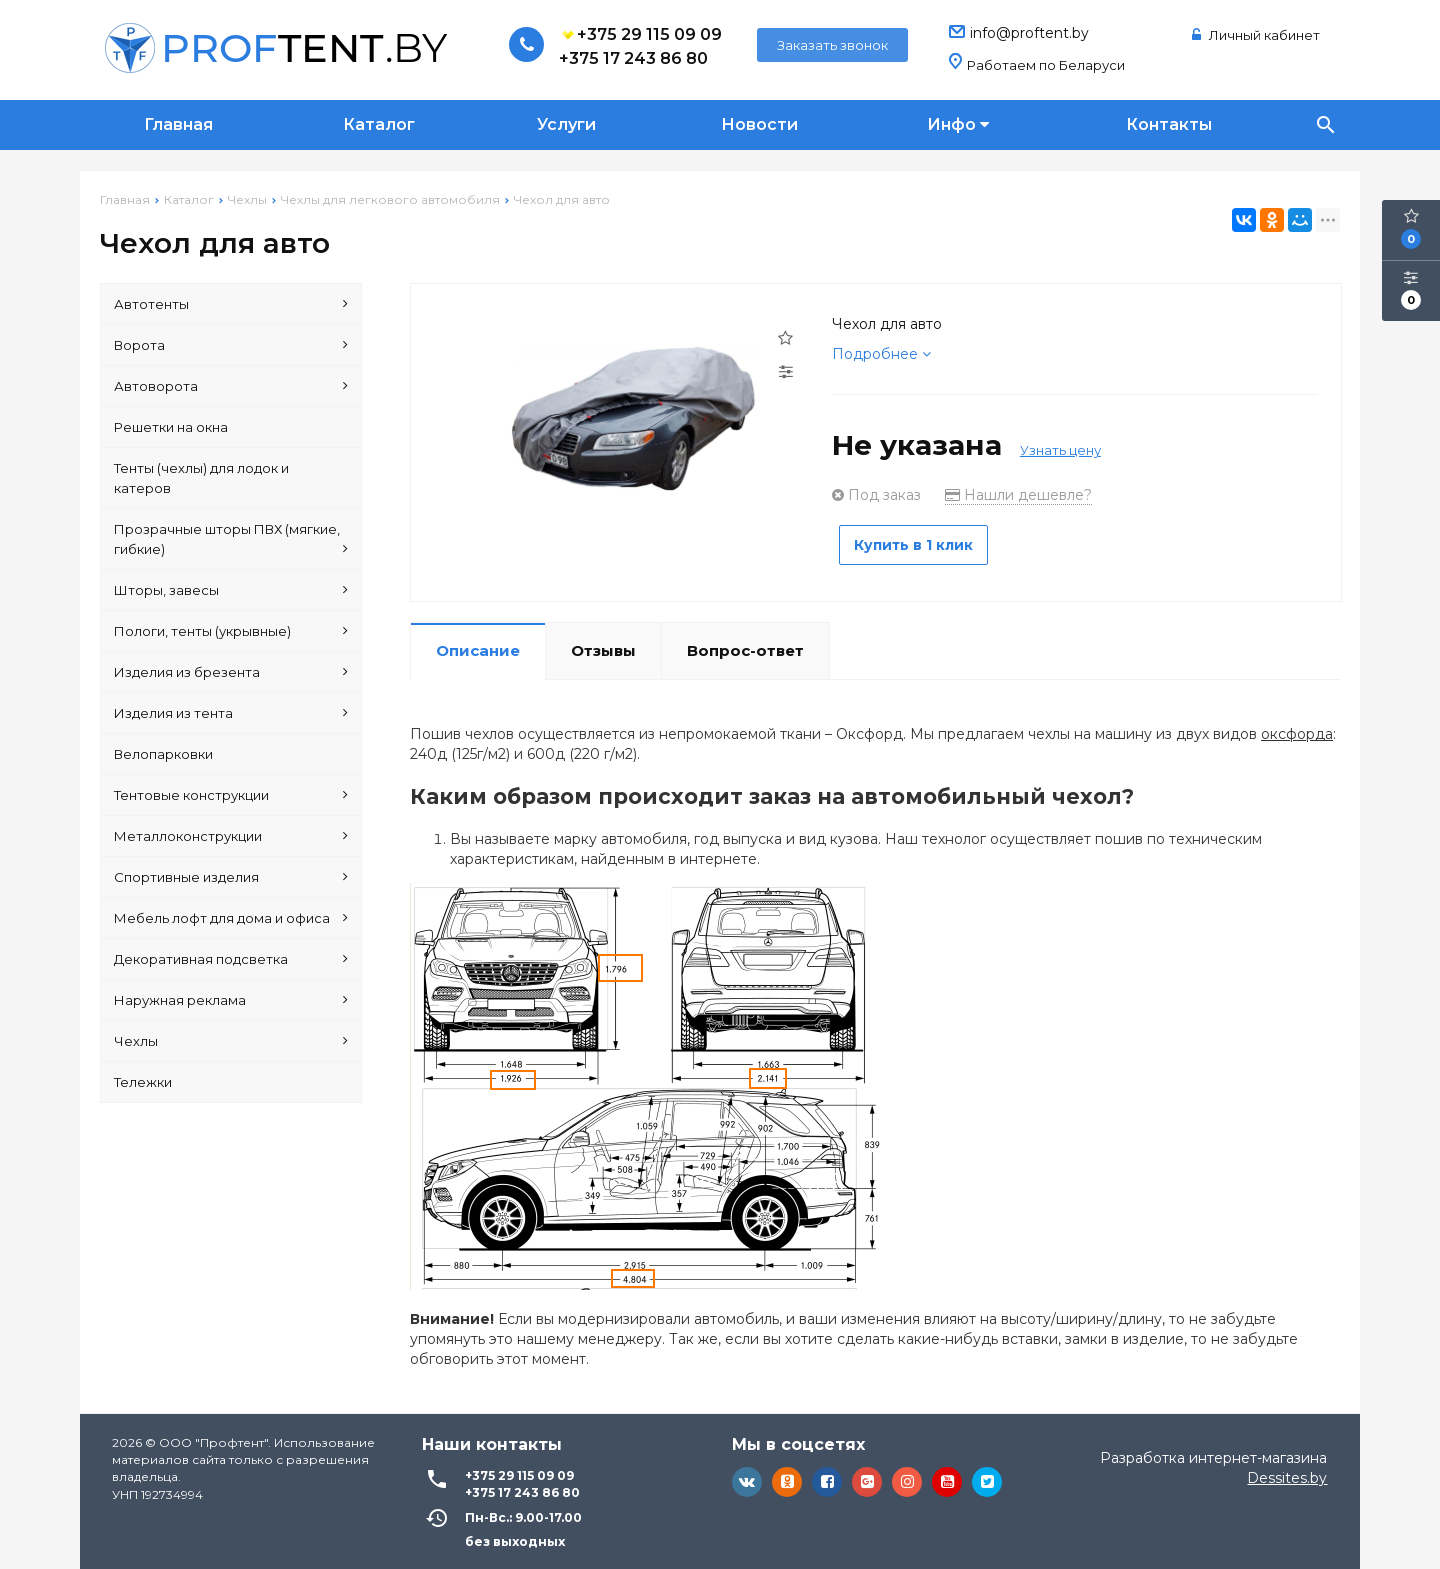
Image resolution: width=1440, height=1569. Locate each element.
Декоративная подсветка (231, 959)
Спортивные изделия (231, 877)
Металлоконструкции (231, 836)
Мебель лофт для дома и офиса (231, 918)
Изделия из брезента (231, 672)
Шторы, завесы (231, 590)
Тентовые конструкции (231, 795)
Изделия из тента (231, 713)
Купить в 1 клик (922, 545)
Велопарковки (163, 754)
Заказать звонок (832, 45)
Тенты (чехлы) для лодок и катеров (201, 478)
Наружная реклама (231, 1000)
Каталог (379, 124)
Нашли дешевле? (1018, 495)
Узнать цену (1060, 450)
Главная (178, 124)
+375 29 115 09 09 (640, 35)
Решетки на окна (171, 427)
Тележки (143, 1082)
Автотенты (231, 304)
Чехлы (231, 1041)
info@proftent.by (1029, 33)
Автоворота (231, 386)
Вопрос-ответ (745, 644)
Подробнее (881, 354)
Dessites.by (1287, 1472)
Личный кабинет (1256, 35)
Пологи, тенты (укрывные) (231, 631)
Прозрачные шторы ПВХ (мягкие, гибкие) (231, 540)
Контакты (1169, 124)
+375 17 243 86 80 (633, 58)
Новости (759, 124)
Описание (478, 644)
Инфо (958, 124)
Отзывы (603, 644)
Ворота (231, 345)
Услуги (566, 124)
